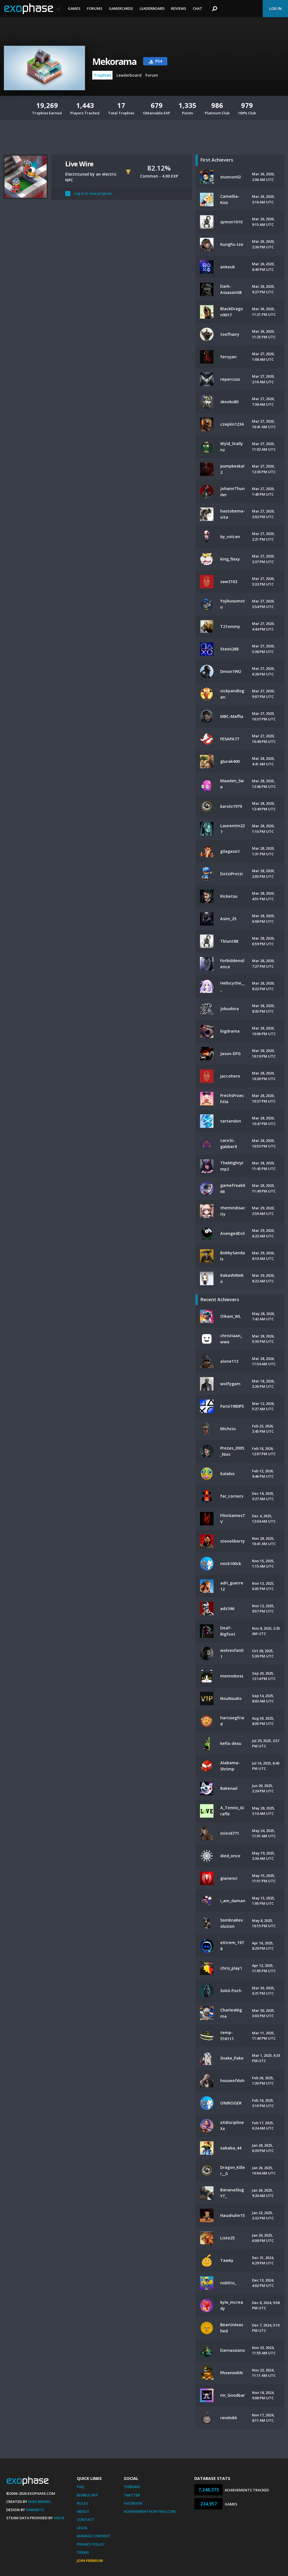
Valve (59, 2517)
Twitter (132, 2495)
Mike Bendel (39, 2501)
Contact (85, 2519)
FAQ (80, 2486)
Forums (94, 8)
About (83, 2511)
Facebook (133, 2503)
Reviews (178, 8)
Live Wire (79, 163)
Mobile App (87, 2495)
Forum (151, 75)
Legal (82, 2527)
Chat (197, 8)
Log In (275, 8)
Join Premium (90, 2560)
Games (74, 8)
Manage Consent (94, 2535)
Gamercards (121, 8)
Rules (82, 2503)
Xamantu (35, 2509)
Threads (132, 2486)
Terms (83, 2552)
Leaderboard (152, 8)
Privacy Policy (91, 2544)
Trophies (102, 75)
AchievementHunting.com (150, 2511)
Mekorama (114, 61)
